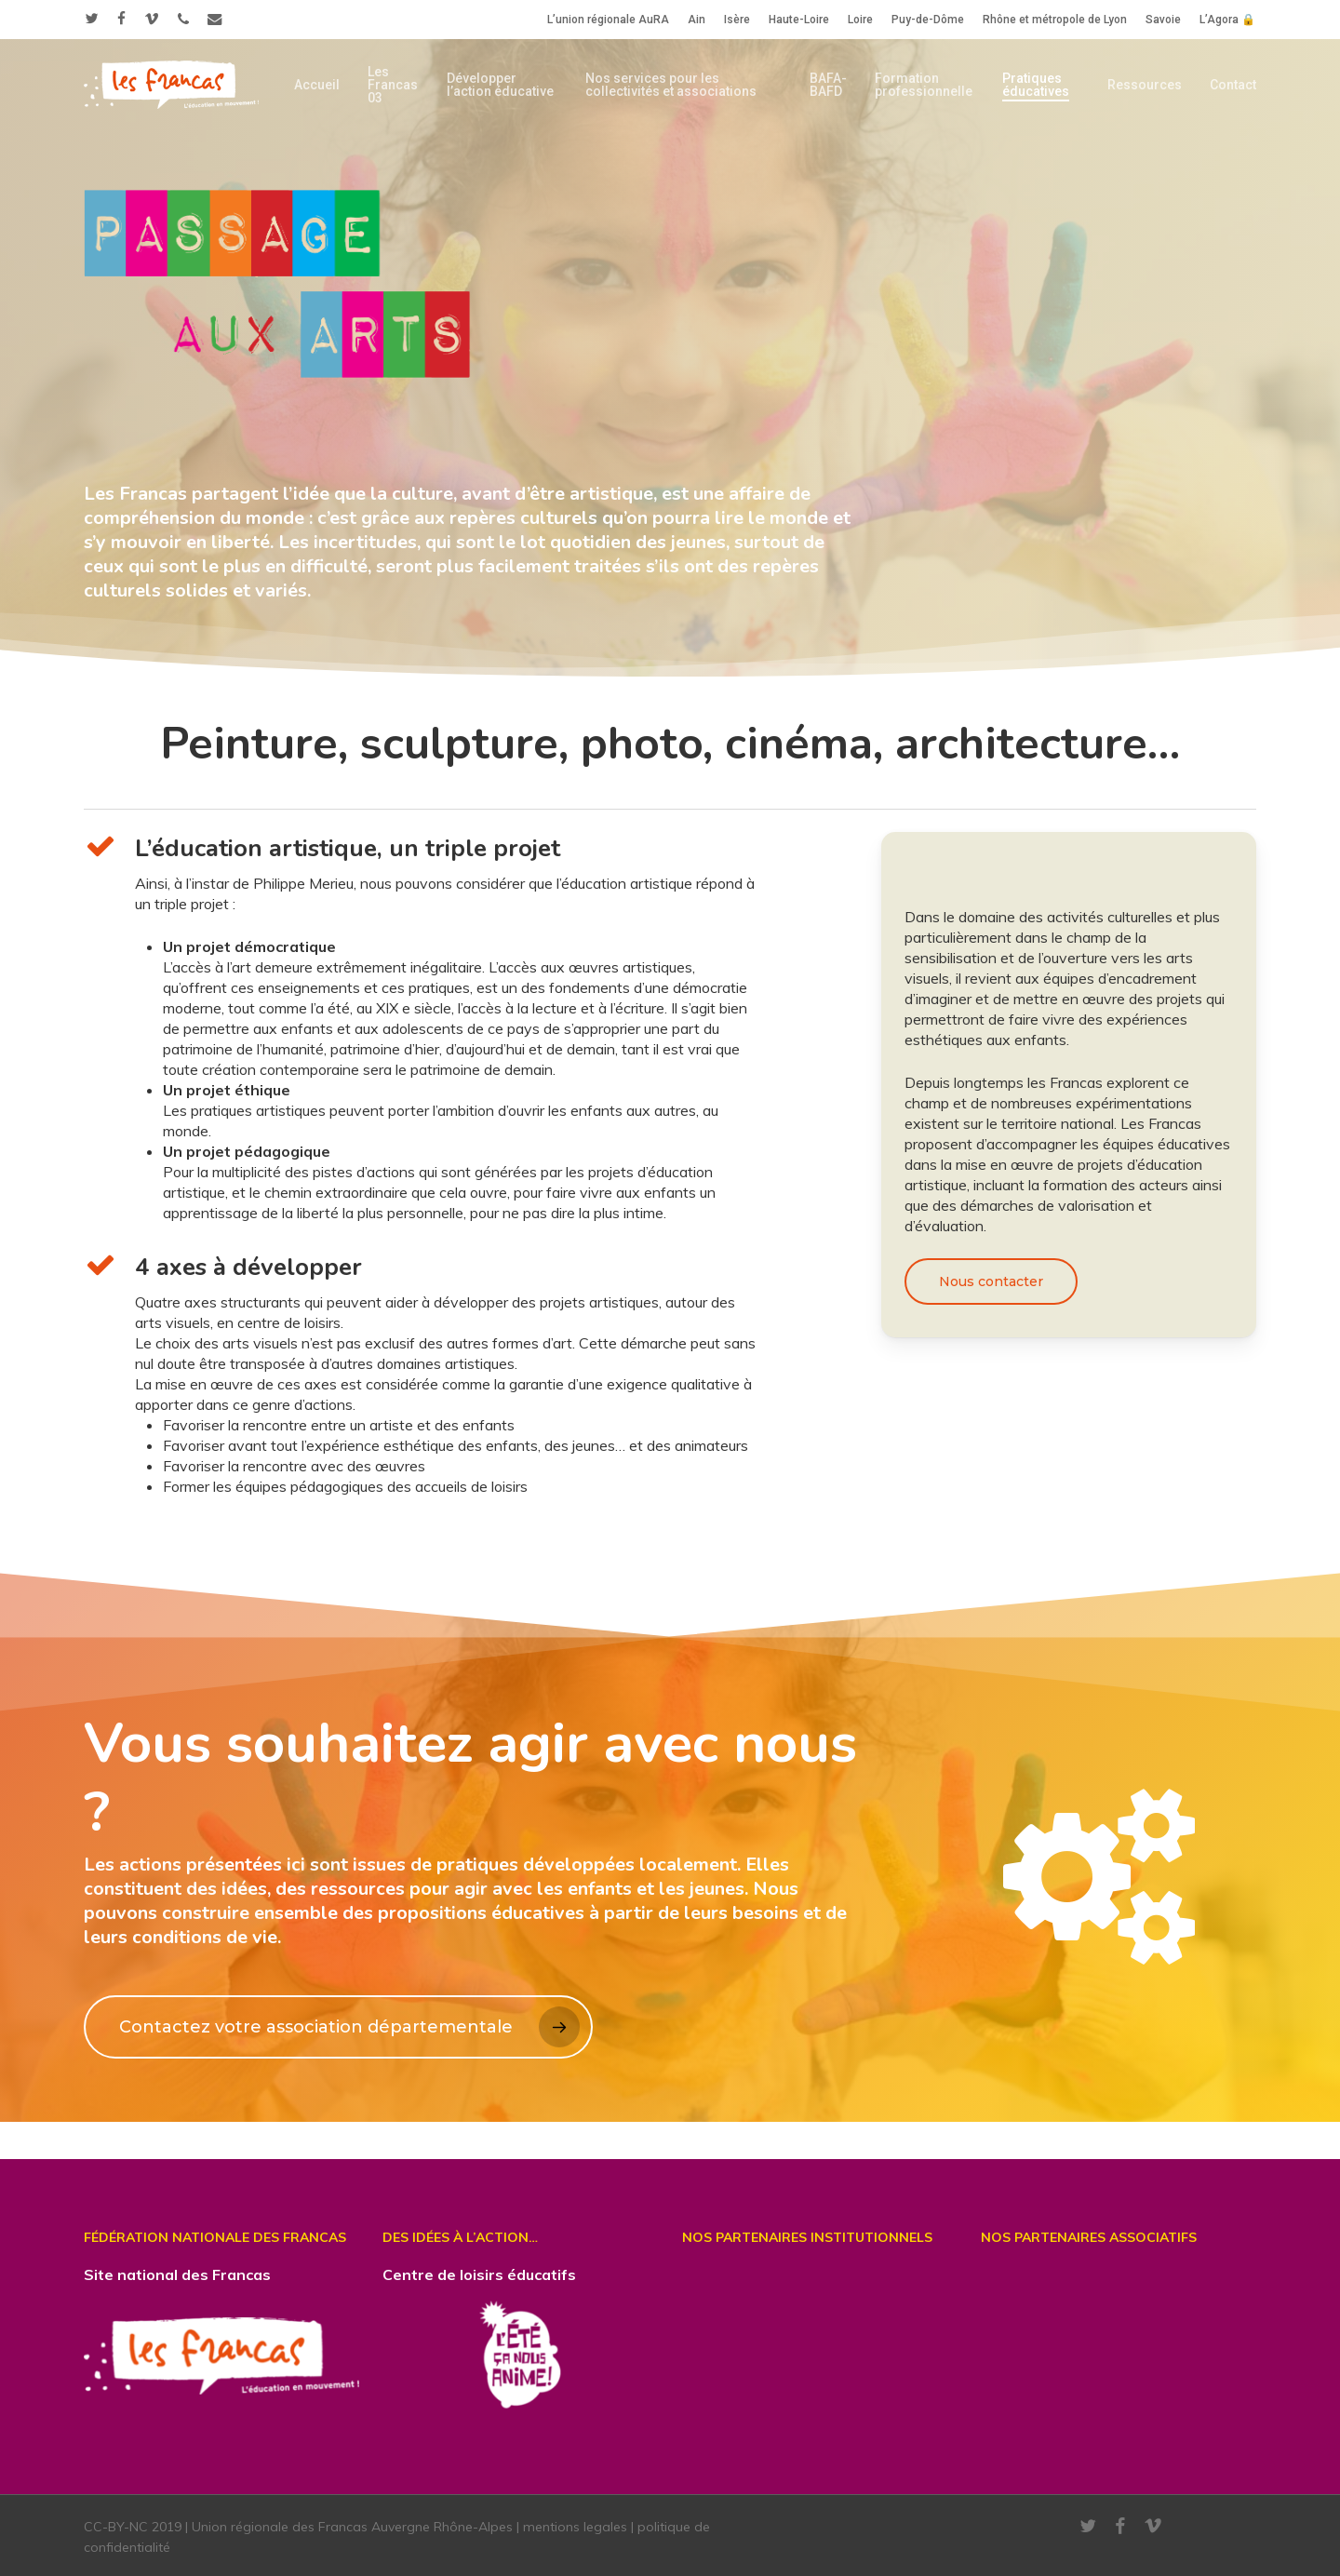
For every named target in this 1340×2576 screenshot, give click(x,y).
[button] (991, 1281)
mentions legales (575, 2526)
